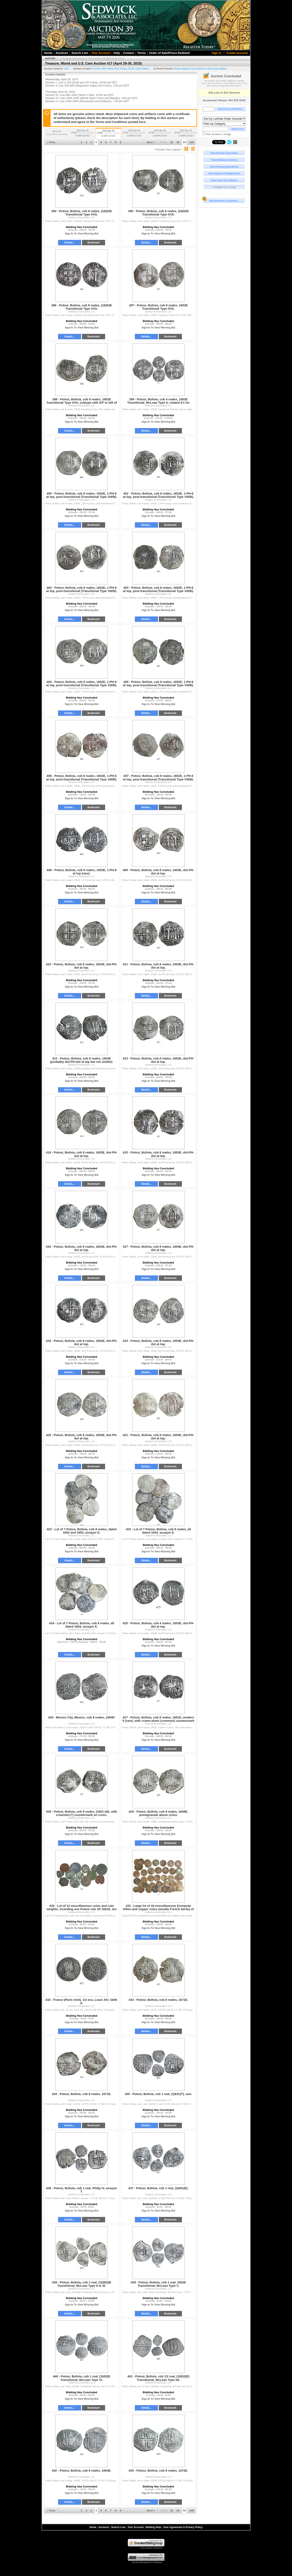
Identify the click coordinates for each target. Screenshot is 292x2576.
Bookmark (93, 242)
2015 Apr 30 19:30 (185, 133)
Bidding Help (153, 2527)
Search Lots (79, 53)
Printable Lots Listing (224, 187)
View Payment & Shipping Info (224, 173)
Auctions (62, 53)
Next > (151, 142)
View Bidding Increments (224, 160)
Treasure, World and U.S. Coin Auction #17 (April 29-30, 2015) (93, 58)
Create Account (237, 53)
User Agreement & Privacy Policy (183, 2527)
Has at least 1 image (217, 134)
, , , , (120, 68)
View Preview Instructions (224, 153)
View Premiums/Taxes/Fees (224, 166)
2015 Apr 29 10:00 (82, 133)
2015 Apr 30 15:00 (160, 133)
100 (191, 142)
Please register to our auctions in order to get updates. (200, 68)
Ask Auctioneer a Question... (221, 200)
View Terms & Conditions (224, 180)
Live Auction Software (151, 2548)
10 (171, 142)
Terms (141, 53)
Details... (70, 242)
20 (178, 142)
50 (184, 142)
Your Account (100, 53)
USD (66, 68)
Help (116, 53)
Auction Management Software (147, 2562)
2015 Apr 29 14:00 (108, 133)
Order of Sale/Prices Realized (169, 53)
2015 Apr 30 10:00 (134, 133)
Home (48, 53)
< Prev (51, 142)
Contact (128, 53)
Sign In (216, 53)
